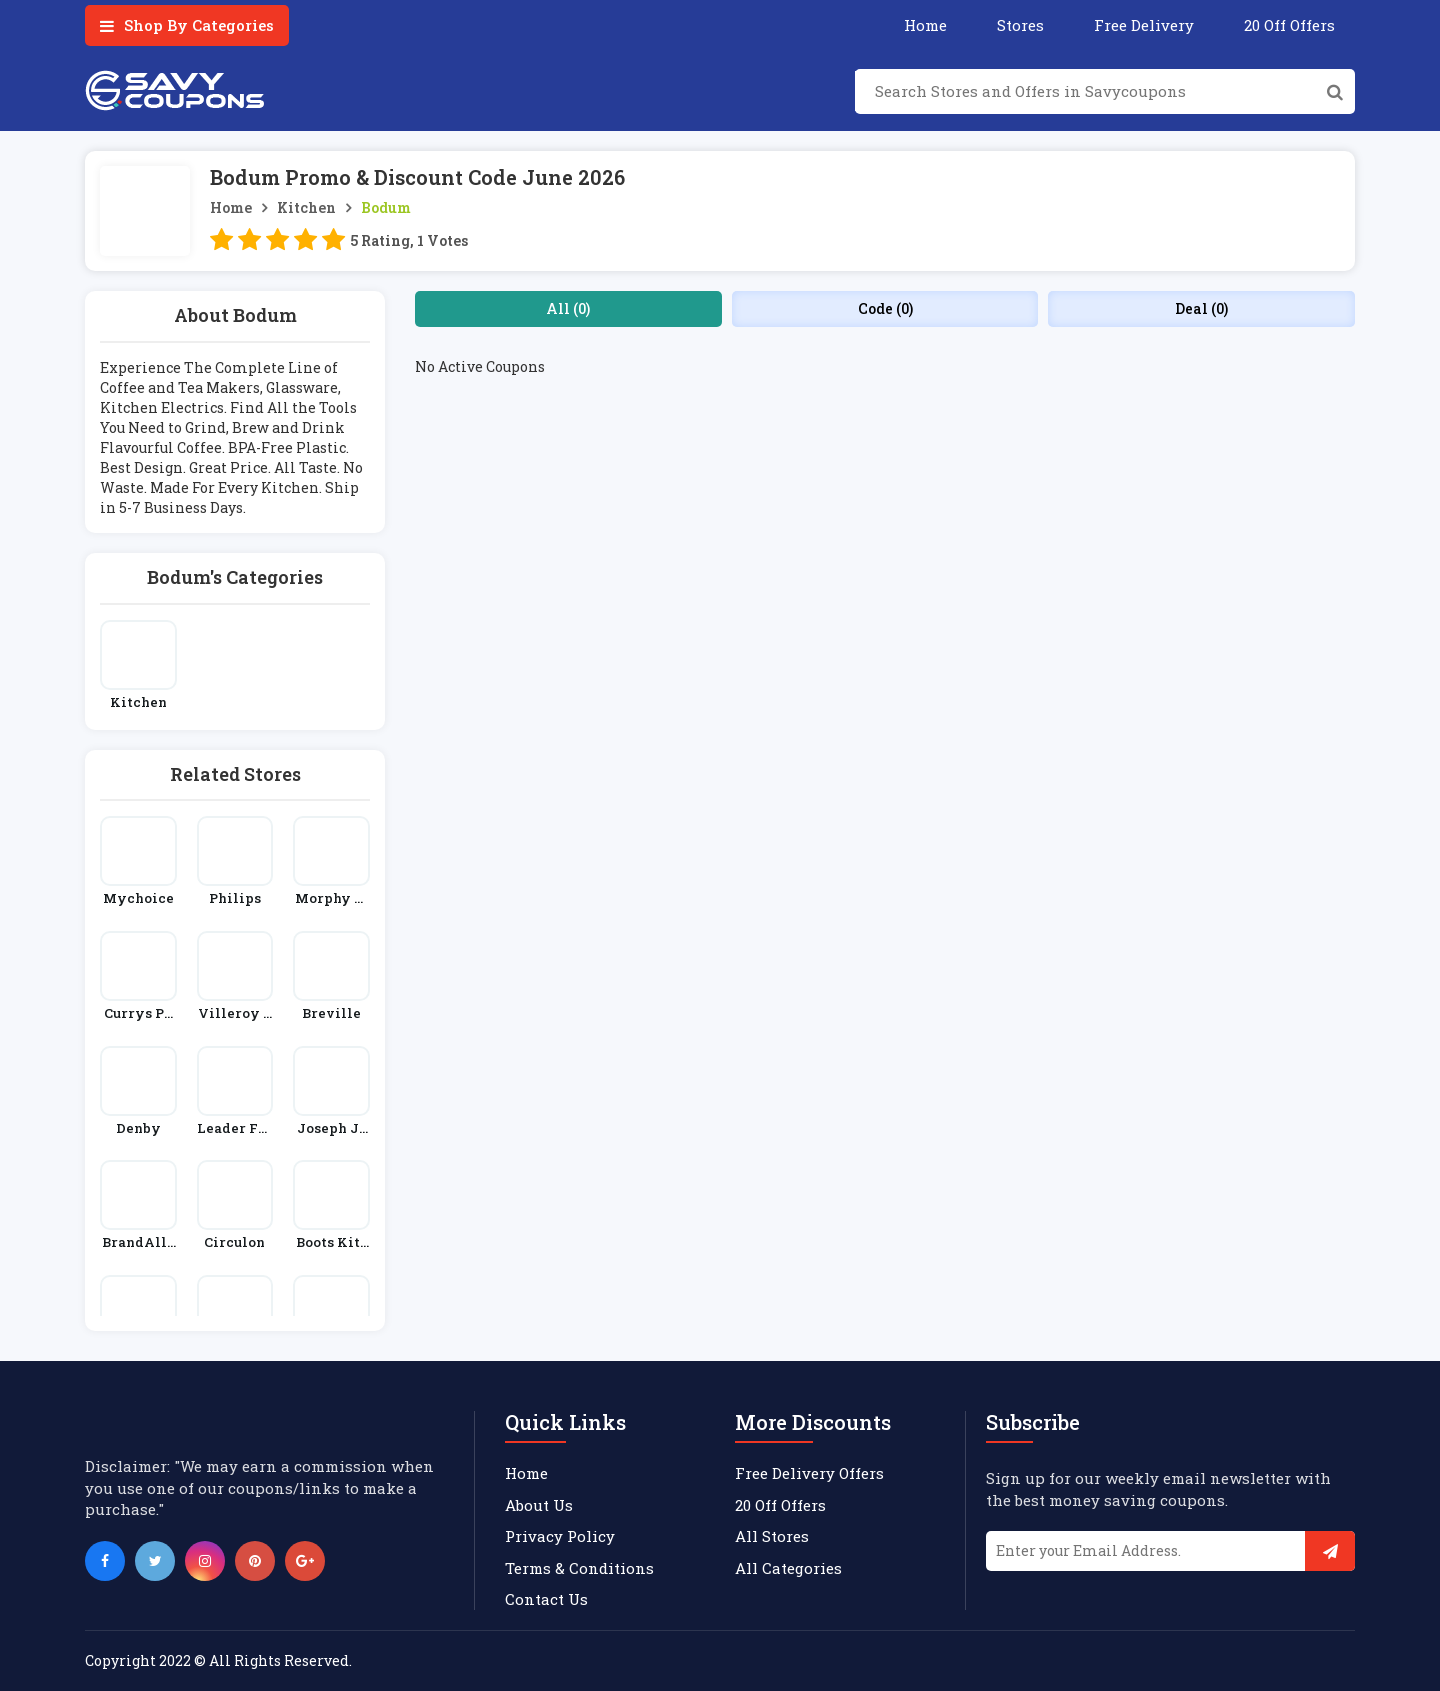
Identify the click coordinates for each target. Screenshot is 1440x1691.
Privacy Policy (560, 1536)
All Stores (772, 1536)
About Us (539, 1505)
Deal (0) (1201, 308)
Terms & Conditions (579, 1568)
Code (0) (885, 308)
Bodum (386, 207)
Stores (1020, 25)
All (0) (568, 308)
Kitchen (306, 207)
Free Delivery (1144, 25)
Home (925, 25)
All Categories (788, 1568)
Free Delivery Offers (809, 1473)
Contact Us (546, 1599)
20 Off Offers (1289, 25)
